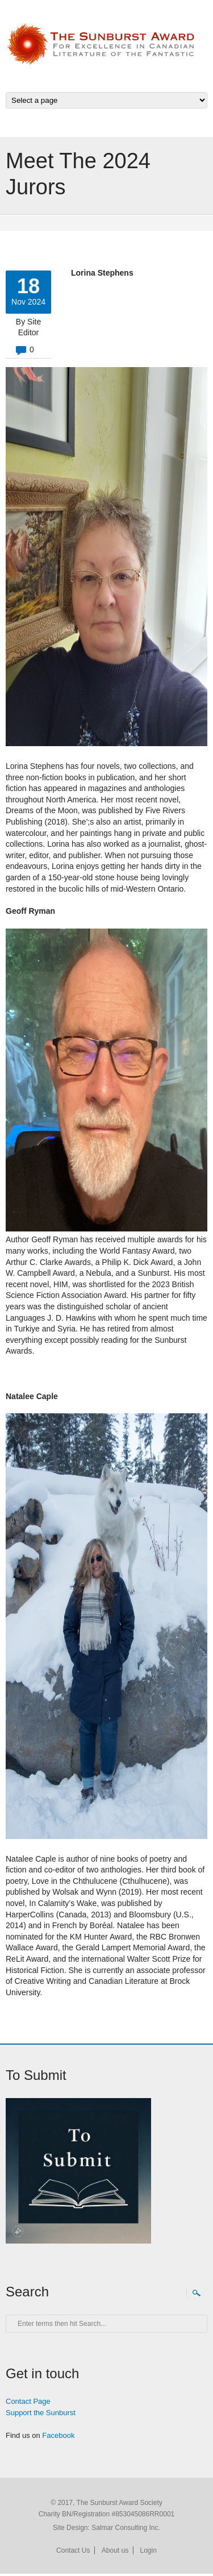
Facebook (58, 2435)
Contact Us (73, 2550)
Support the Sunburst (41, 2412)
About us (115, 2550)
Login (148, 2550)
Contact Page (28, 2401)
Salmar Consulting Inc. (125, 2528)
